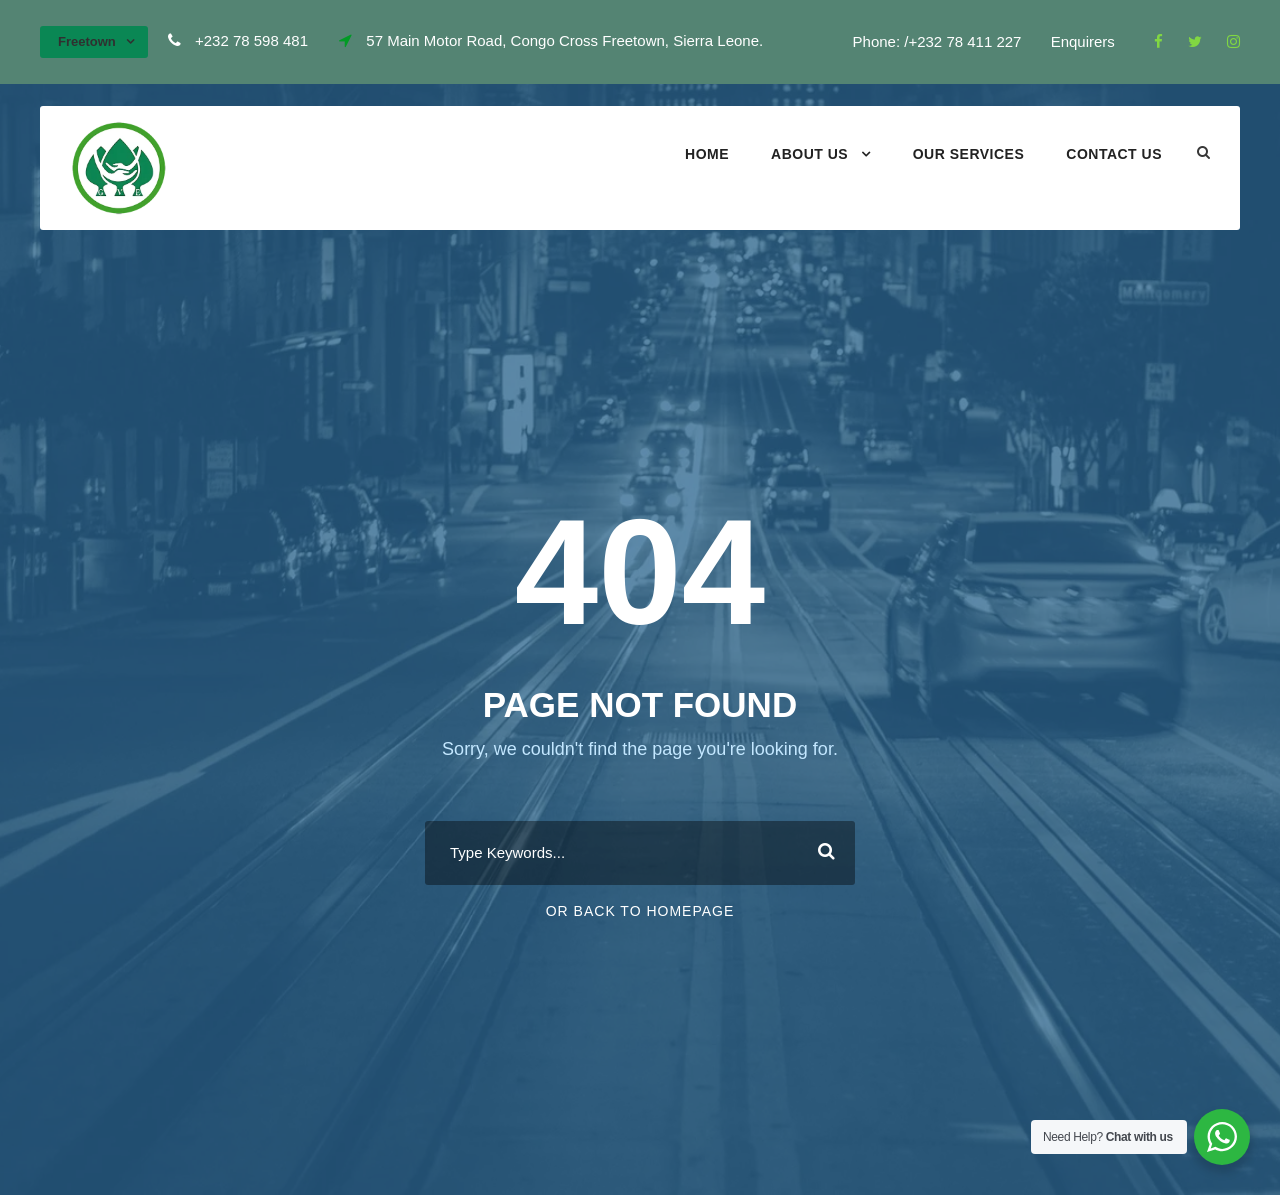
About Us (809, 154)
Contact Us (1114, 154)
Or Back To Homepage (640, 911)
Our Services (969, 154)
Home (707, 154)
